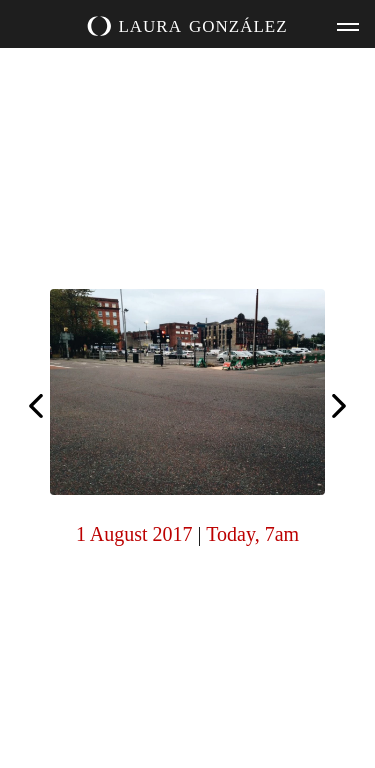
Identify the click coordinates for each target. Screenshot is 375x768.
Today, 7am (252, 534)
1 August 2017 (134, 534)
